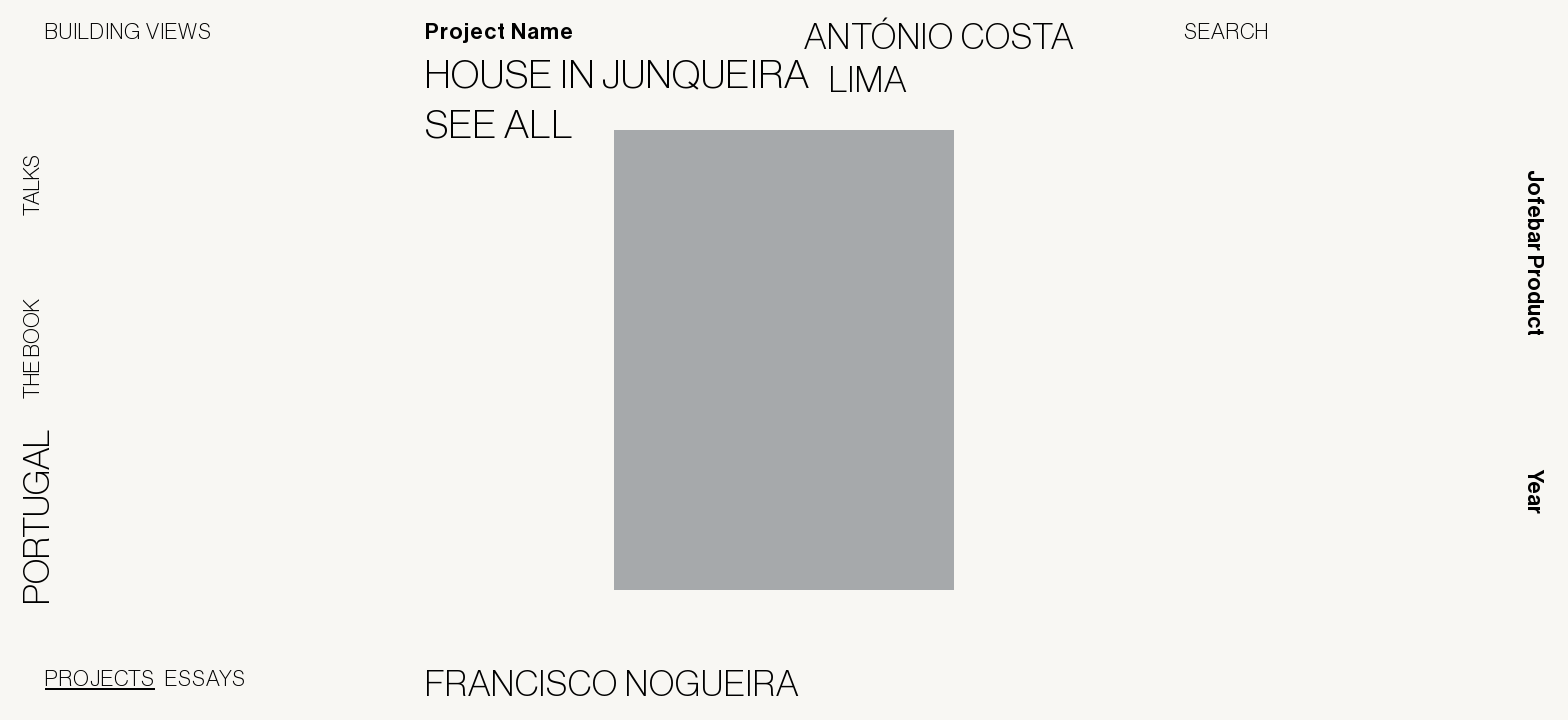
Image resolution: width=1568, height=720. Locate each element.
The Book (31, 349)
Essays (205, 678)
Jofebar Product (1535, 253)
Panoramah (1342, 687)
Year (1535, 492)
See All (512, 124)
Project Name (499, 32)
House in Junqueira (630, 74)
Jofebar (1470, 680)
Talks (31, 185)
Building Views (128, 31)
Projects (100, 678)
